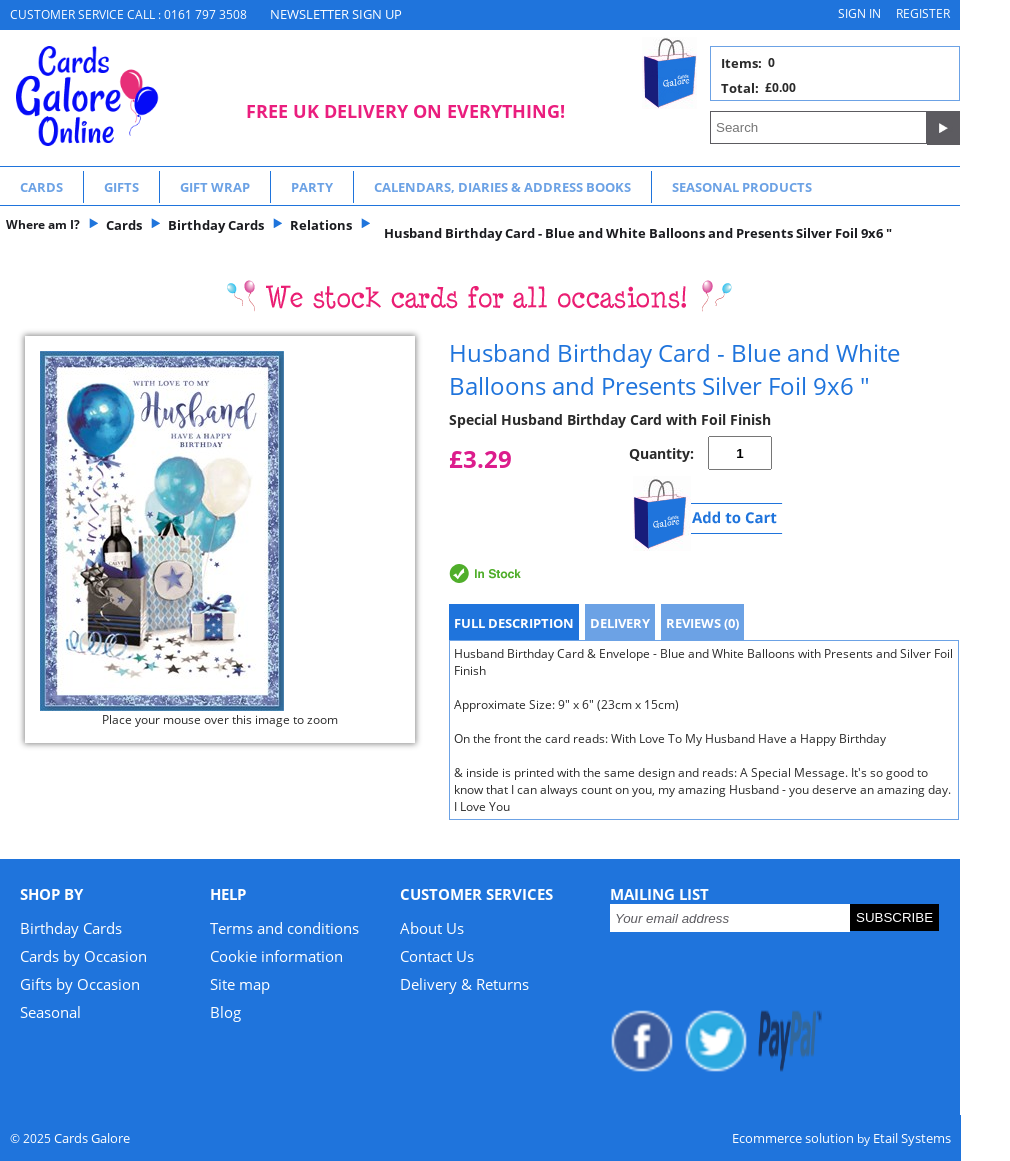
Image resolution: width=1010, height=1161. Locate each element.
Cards (41, 187)
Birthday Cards (71, 928)
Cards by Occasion (83, 956)
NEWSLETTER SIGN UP (336, 14)
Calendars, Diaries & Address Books (502, 187)
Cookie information (276, 956)
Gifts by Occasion (80, 984)
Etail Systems (912, 1138)
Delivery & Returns (464, 984)
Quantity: (661, 453)
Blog (225, 1012)
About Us (432, 928)
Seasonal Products (742, 187)
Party (312, 187)
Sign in (859, 13)
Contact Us (437, 956)
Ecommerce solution (793, 1138)
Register (923, 13)
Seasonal (50, 1012)
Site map (240, 984)
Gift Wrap (215, 187)
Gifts (121, 187)
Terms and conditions (284, 928)
